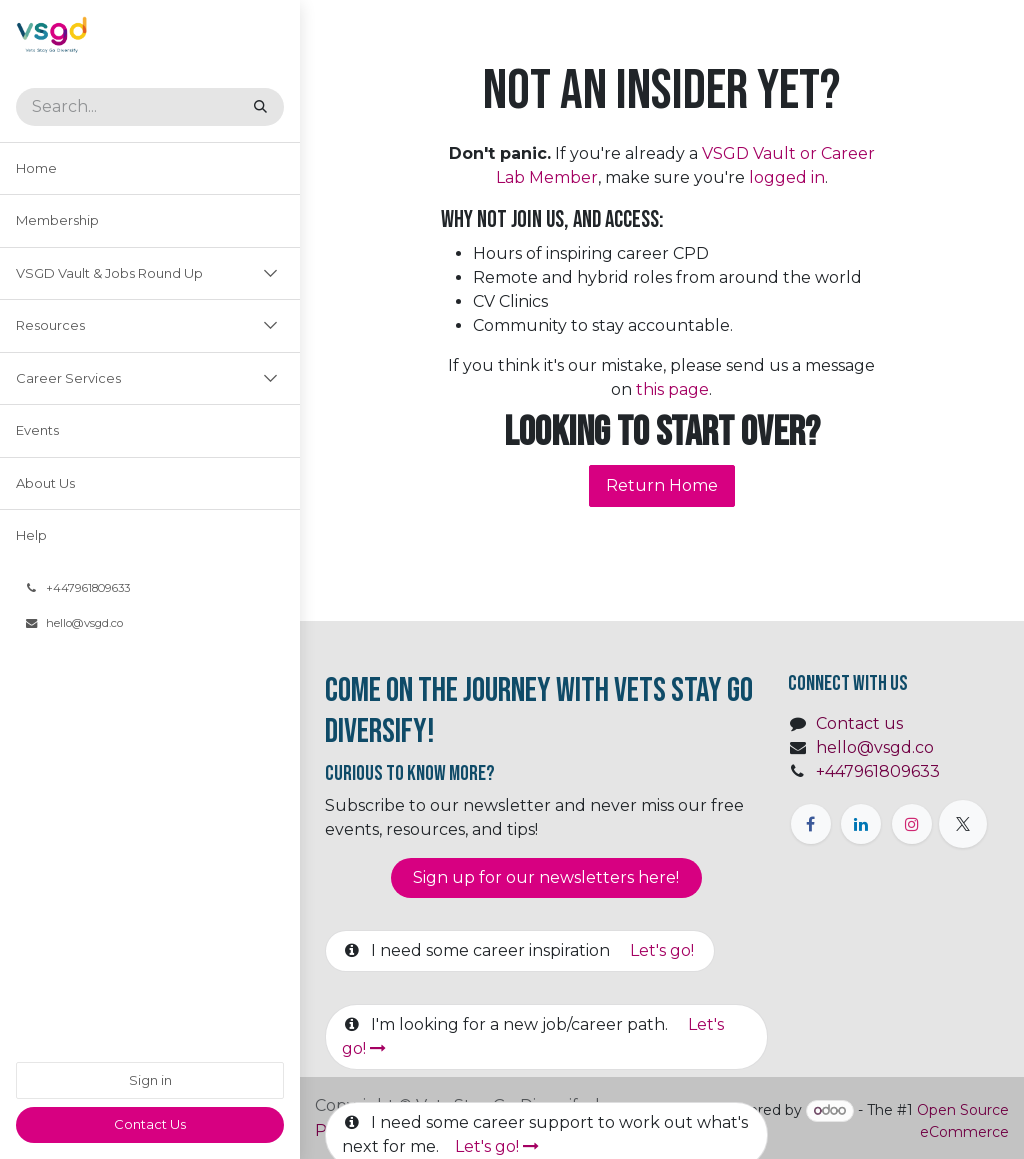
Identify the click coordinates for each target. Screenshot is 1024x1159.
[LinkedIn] (861, 824)
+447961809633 (878, 771)
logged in (787, 177)
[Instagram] (912, 824)
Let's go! (664, 950)
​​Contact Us (150, 1124)
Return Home (662, 485)
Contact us (859, 723)
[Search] (260, 107)
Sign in (150, 1080)
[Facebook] (811, 824)
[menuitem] (150, 169)
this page (672, 389)
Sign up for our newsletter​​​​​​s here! (546, 877)
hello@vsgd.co (875, 747)
